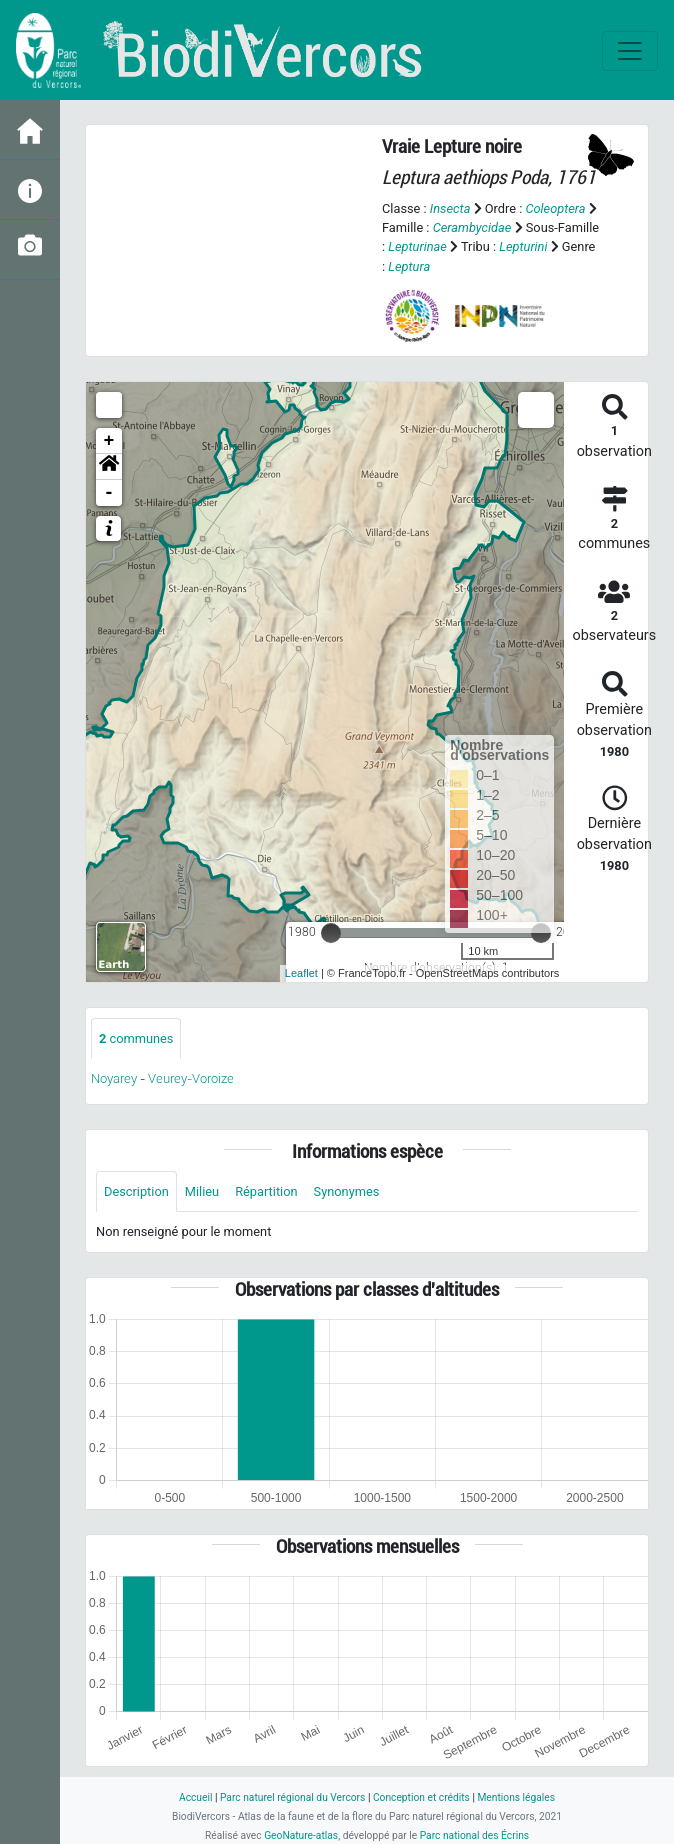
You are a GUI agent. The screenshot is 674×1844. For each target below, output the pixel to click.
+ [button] (109, 441)
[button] (109, 467)
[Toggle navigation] (630, 51)
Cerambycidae (472, 227)
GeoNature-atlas (301, 1835)
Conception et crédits (421, 1797)
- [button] (109, 493)
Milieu (202, 1191)
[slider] (331, 933)
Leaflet (301, 973)
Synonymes (347, 1191)
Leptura (409, 266)
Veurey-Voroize (191, 1078)
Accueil (195, 1797)
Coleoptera (555, 208)
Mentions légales (516, 1797)
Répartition (266, 1191)
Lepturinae (417, 246)
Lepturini (523, 246)
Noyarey (114, 1078)
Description (136, 1191)
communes (136, 1038)
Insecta (450, 208)
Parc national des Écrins (474, 1835)
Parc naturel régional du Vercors (292, 1797)
